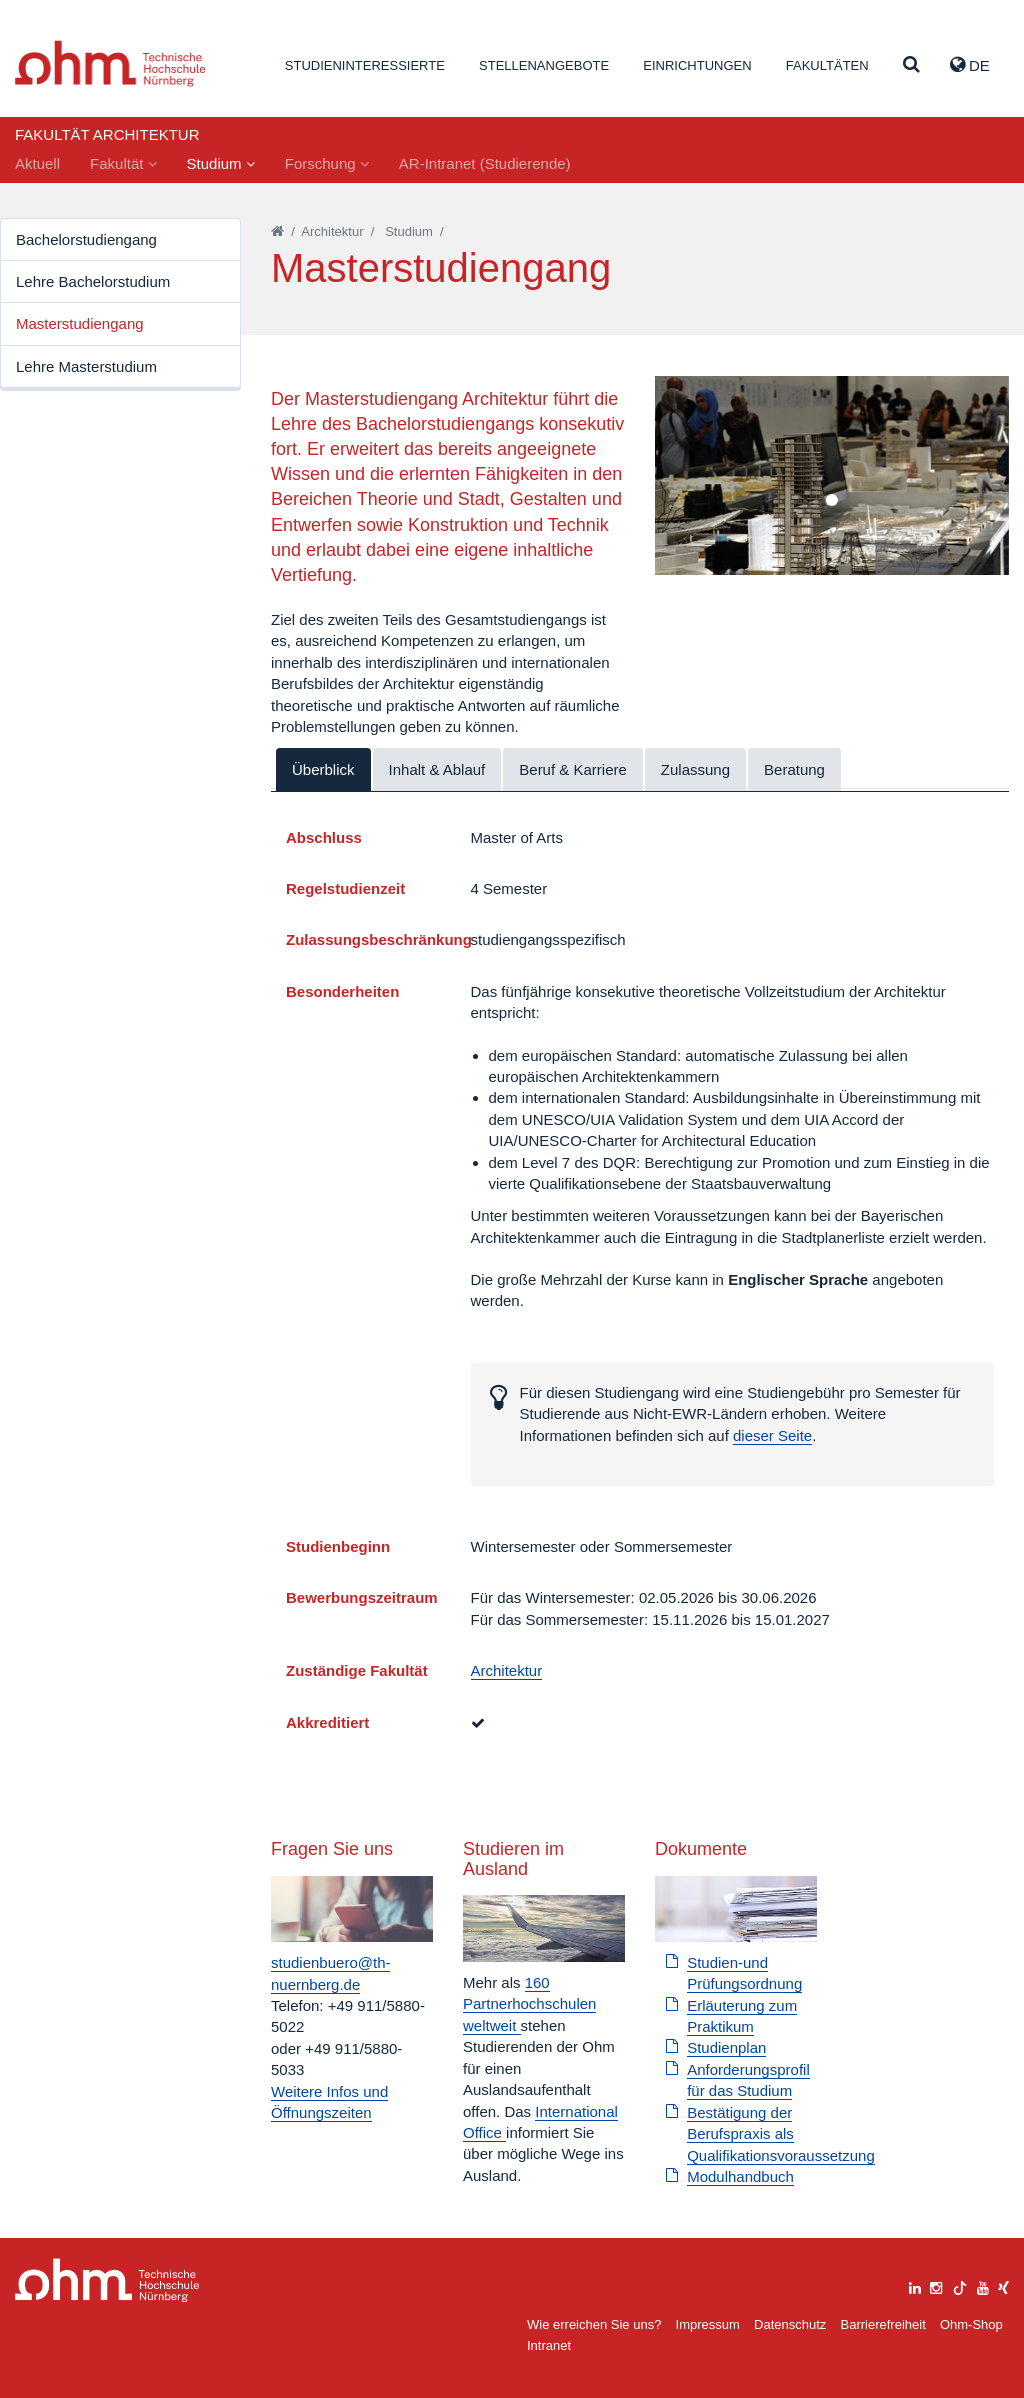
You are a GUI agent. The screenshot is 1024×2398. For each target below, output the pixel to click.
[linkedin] (915, 2285)
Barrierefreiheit (882, 2324)
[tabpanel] (832, 475)
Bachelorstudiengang (86, 239)
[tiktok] (960, 2285)
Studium (221, 163)
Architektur (332, 231)
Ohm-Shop (971, 2324)
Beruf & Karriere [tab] (573, 769)
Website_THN (110, 63)
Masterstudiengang (80, 323)
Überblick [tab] (323, 769)
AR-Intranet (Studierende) (485, 163)
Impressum (708, 2324)
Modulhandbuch (740, 2176)
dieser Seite (772, 1435)
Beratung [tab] (794, 769)
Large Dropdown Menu (107, 2280)
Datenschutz (790, 2324)
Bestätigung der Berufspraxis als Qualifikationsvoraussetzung (781, 2134)
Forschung (327, 163)
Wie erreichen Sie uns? (594, 2324)
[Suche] (911, 65)
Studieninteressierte (365, 65)
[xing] (1003, 2285)
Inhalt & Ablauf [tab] (437, 769)
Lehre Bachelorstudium (93, 281)
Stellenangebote (544, 65)
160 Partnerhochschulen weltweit (529, 2004)
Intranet (549, 2345)
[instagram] (936, 2285)
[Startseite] (277, 231)
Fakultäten (827, 65)
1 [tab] (832, 501)
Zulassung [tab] (695, 769)
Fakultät (123, 163)
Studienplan (726, 2047)
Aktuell (37, 163)
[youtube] (983, 2285)
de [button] (970, 65)
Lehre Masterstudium (86, 366)
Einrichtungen (697, 65)
